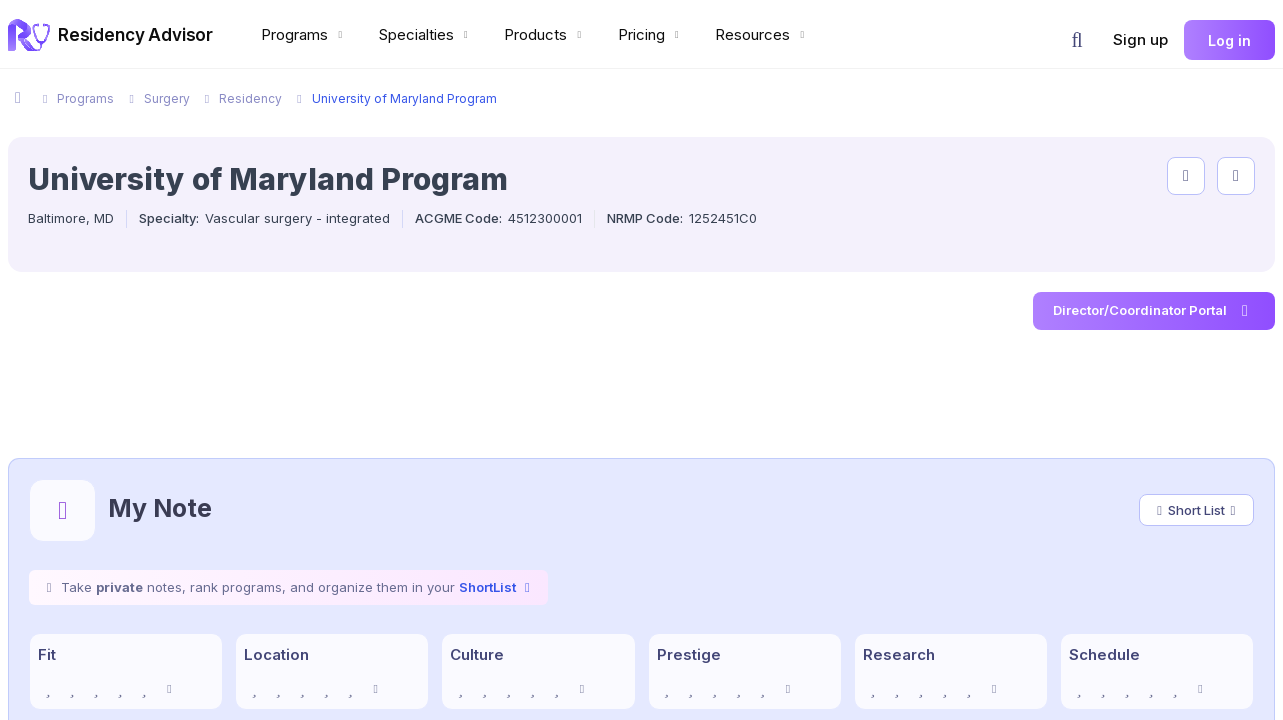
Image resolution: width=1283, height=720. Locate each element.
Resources (762, 34)
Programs (304, 34)
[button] (1077, 40)
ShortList (497, 587)
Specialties (426, 34)
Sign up (1140, 39)
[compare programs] (1236, 176)
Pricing (651, 34)
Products (545, 34)
